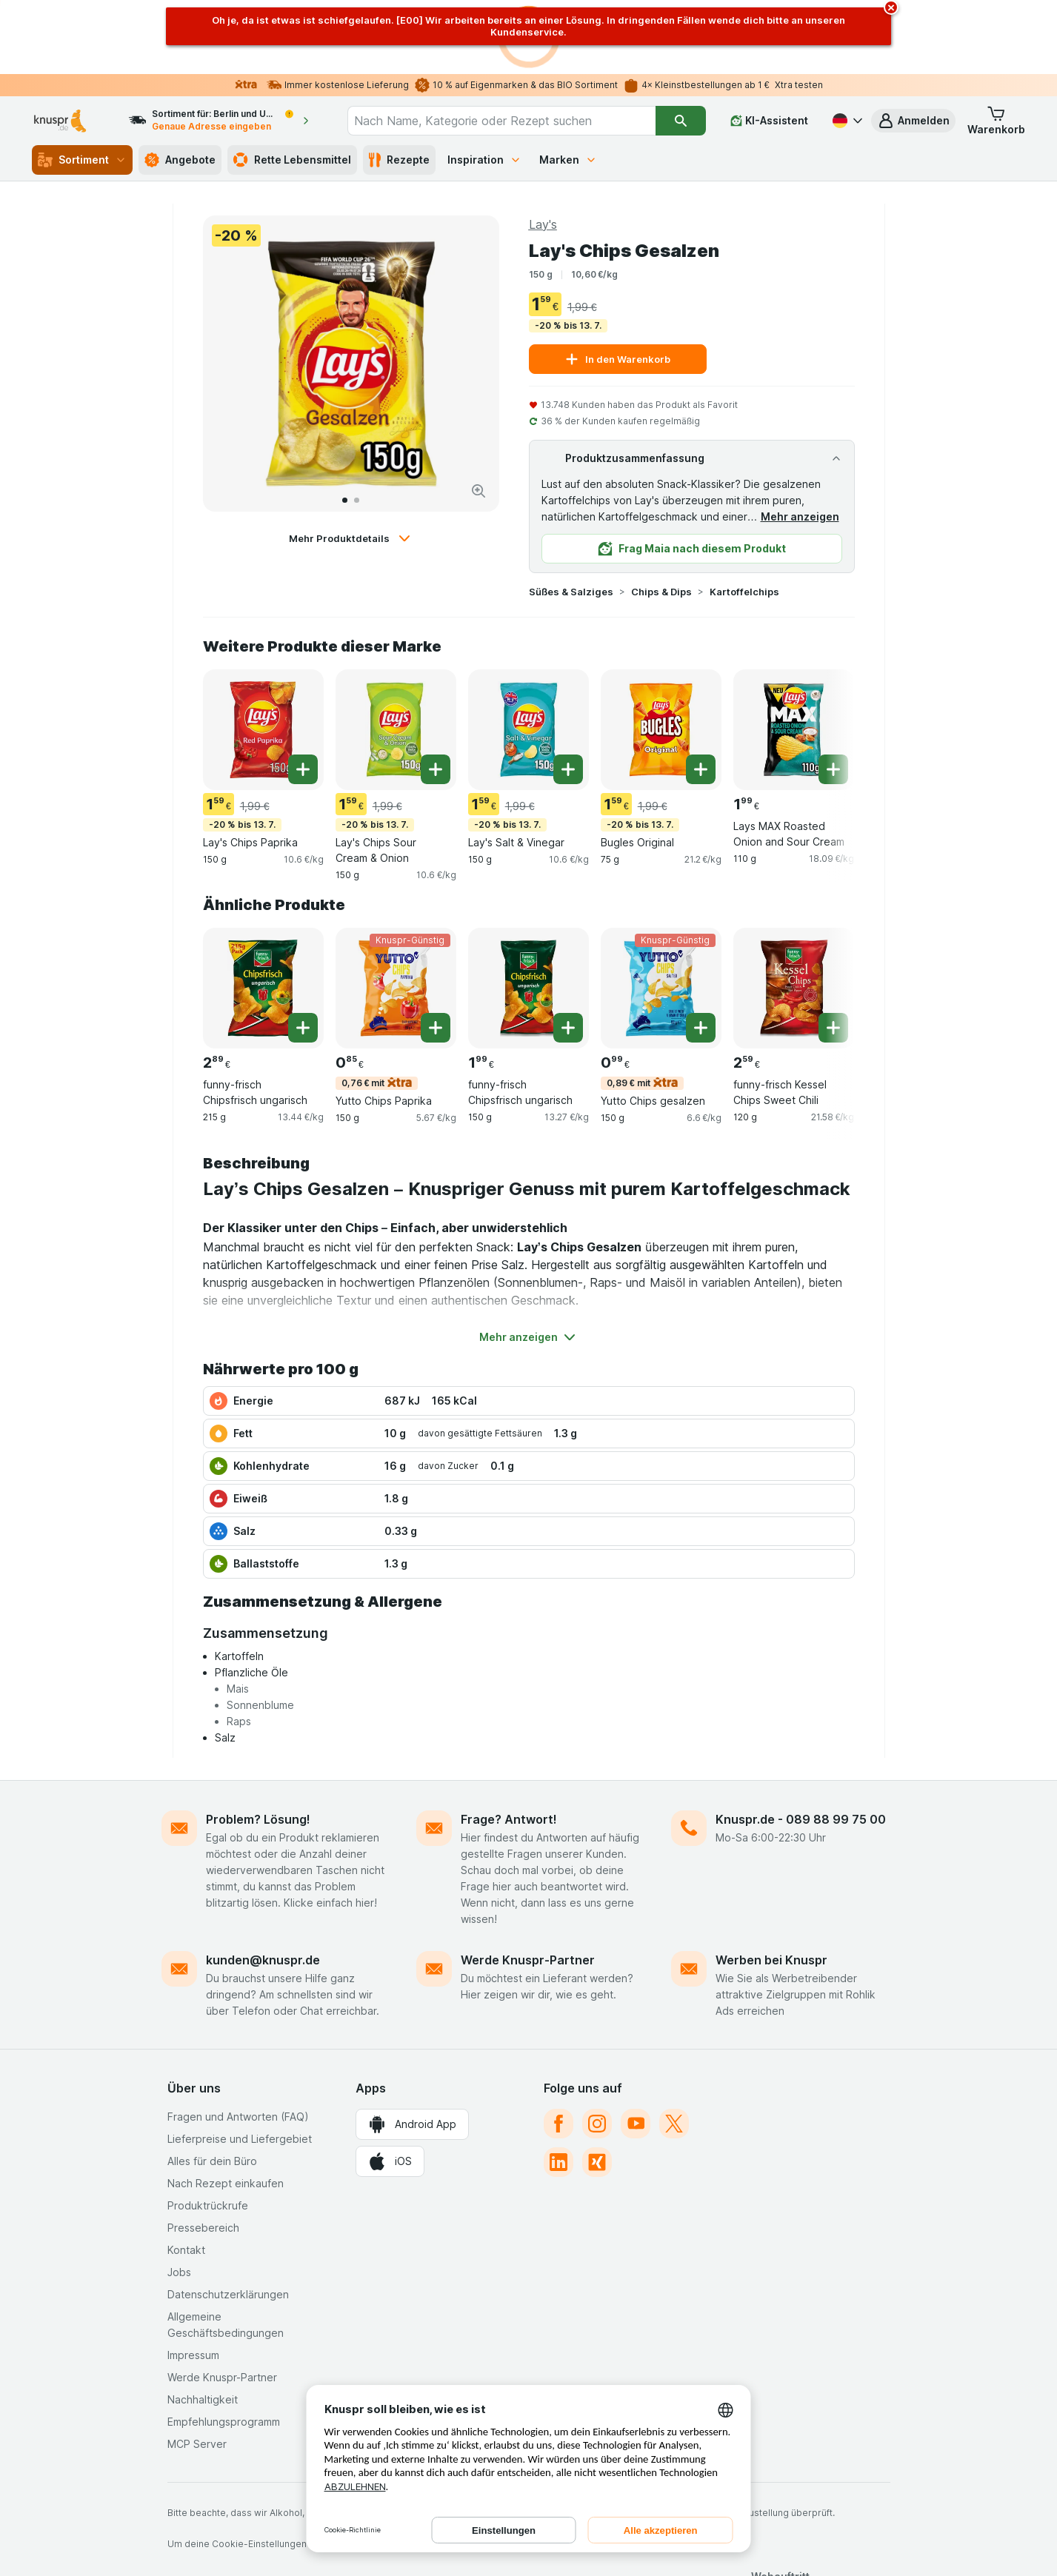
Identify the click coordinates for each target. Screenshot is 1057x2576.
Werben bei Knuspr (771, 1886)
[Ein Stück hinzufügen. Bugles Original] (701, 695)
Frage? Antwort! (509, 1745)
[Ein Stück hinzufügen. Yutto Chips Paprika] (435, 953)
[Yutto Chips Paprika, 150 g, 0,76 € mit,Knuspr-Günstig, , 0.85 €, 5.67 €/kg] (396, 914)
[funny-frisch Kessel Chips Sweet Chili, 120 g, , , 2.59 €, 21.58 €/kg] (793, 914)
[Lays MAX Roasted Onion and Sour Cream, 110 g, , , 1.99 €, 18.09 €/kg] (793, 655)
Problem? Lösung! (258, 1745)
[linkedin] (558, 2088)
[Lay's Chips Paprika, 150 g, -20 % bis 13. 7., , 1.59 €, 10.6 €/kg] (263, 655)
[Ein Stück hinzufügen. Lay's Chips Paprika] (303, 695)
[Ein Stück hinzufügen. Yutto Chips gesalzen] (701, 953)
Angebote (180, 85)
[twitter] (674, 2049)
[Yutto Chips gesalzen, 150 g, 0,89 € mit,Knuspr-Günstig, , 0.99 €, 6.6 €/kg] (661, 914)
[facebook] (558, 2049)
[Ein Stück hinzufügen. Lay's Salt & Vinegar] (568, 695)
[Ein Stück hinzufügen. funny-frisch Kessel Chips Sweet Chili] (833, 953)
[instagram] (597, 2049)
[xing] (597, 2088)
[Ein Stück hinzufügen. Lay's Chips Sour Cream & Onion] (435, 695)
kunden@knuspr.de (263, 1886)
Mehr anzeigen (800, 442)
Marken (568, 85)
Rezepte (399, 85)
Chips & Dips (661, 517)
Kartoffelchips (744, 517)
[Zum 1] (344, 426)
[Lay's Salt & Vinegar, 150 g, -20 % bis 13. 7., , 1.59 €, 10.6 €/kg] (528, 655)
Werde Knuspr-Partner (528, 1886)
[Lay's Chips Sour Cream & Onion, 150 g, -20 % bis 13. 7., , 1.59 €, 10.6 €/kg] (396, 655)
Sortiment (82, 85)
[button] (913, 46)
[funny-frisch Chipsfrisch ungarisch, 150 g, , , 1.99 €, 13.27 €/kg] (528, 914)
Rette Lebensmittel (292, 85)
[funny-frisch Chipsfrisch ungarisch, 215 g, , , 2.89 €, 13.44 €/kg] (263, 914)
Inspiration (484, 85)
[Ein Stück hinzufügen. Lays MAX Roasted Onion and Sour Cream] (833, 695)
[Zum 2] (356, 426)
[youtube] (635, 2049)
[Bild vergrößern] (478, 417)
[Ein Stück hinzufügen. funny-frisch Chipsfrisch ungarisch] (303, 953)
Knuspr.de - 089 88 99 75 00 (801, 1745)
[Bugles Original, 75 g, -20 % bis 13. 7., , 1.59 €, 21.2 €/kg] (661, 655)
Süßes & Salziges (571, 517)
